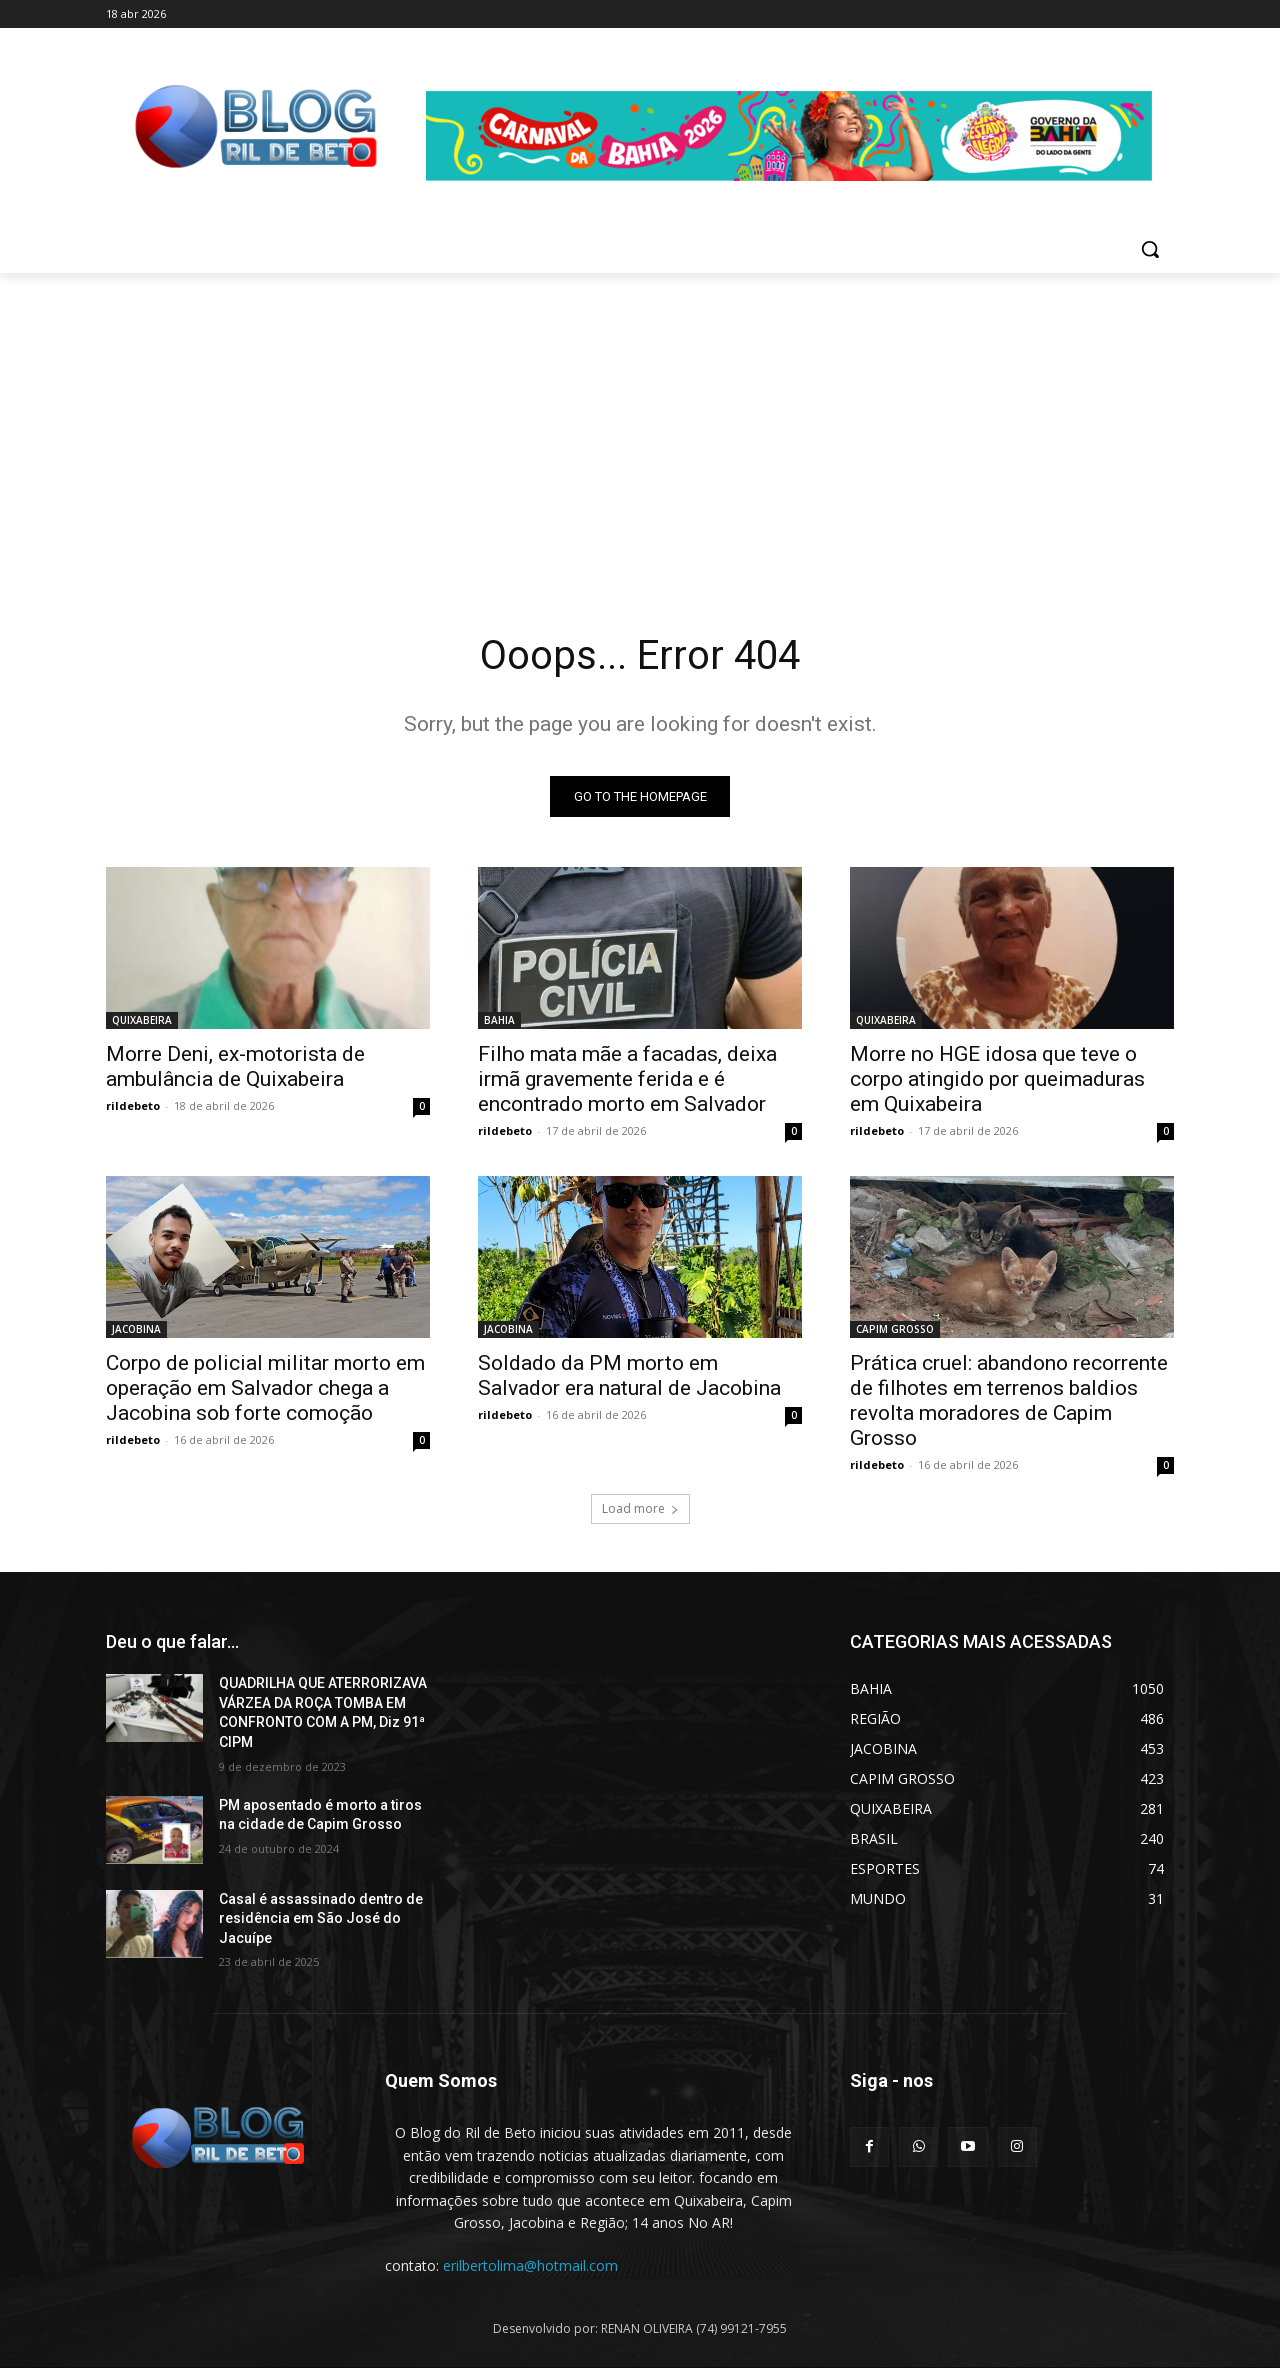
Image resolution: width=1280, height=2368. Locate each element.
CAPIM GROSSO (895, 1329)
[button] (1150, 249)
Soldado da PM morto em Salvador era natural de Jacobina (629, 1375)
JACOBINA (136, 1329)
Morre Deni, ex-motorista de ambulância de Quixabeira (235, 1066)
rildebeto (133, 1105)
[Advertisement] (640, 423)
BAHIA (499, 1020)
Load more (640, 1508)
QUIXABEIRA (142, 1020)
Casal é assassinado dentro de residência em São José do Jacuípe (321, 1918)
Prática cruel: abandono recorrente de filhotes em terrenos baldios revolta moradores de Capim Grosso (1009, 1400)
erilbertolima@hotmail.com (530, 2265)
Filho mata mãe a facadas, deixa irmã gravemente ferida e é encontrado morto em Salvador (627, 1079)
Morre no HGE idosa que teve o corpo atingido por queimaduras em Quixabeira (997, 1079)
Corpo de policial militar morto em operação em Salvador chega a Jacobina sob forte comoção (265, 1388)
